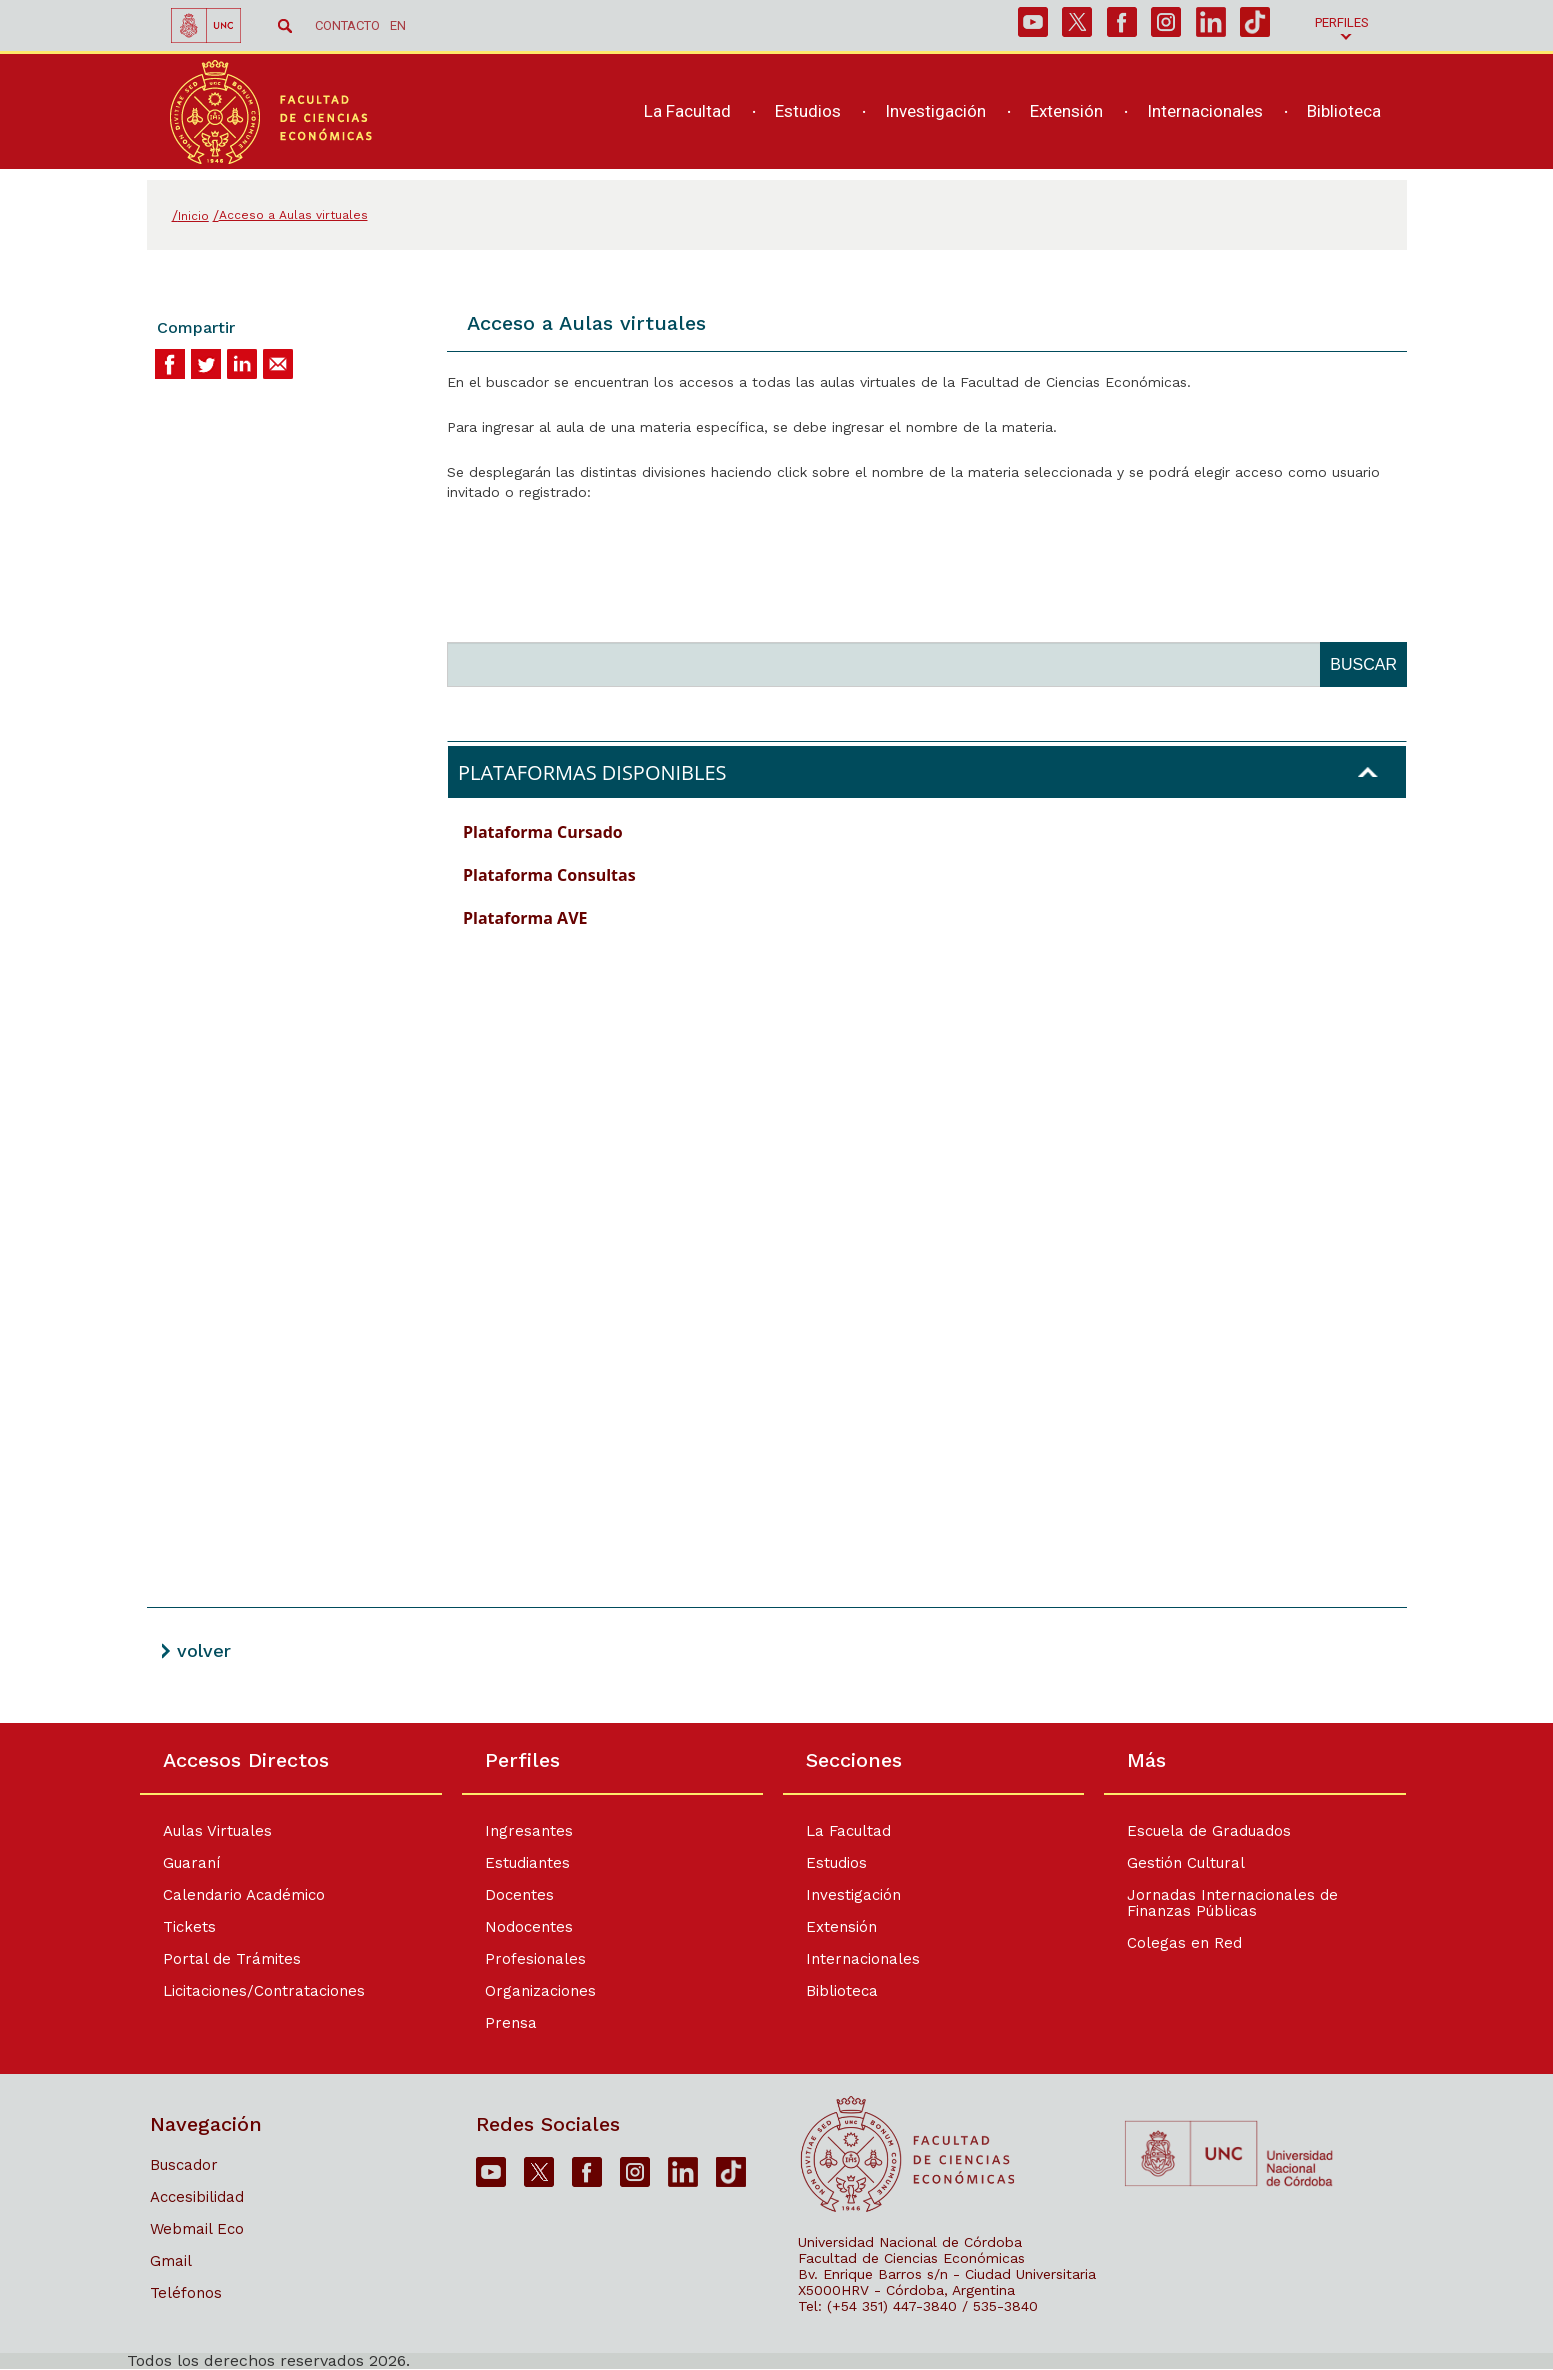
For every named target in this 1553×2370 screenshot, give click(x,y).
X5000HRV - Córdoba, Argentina (906, 2290)
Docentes (519, 1895)
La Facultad (848, 1831)
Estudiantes (527, 1863)
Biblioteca (842, 1991)
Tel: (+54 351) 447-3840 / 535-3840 (918, 2306)
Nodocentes (529, 1927)
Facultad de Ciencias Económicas (911, 2258)
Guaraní (191, 1863)
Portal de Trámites (232, 1959)
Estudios (836, 1863)
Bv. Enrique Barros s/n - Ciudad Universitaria (947, 2274)
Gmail (171, 2261)
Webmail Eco (197, 2229)
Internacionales (863, 1959)
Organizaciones (540, 1991)
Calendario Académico (244, 1895)
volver (204, 1650)
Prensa (511, 2023)
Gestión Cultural (1187, 1863)
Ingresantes (529, 1831)
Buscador (184, 2165)
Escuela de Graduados (1210, 1831)
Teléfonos (186, 2293)
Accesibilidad (197, 2197)
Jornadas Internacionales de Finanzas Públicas (1233, 1903)
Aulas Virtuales (217, 1831)
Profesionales (535, 1959)
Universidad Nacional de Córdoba (910, 2242)
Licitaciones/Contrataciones (264, 1991)
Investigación (853, 1895)
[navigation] (1001, 117)
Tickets (189, 1927)
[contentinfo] (776, 2046)
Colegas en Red (1185, 1943)
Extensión (841, 1927)
